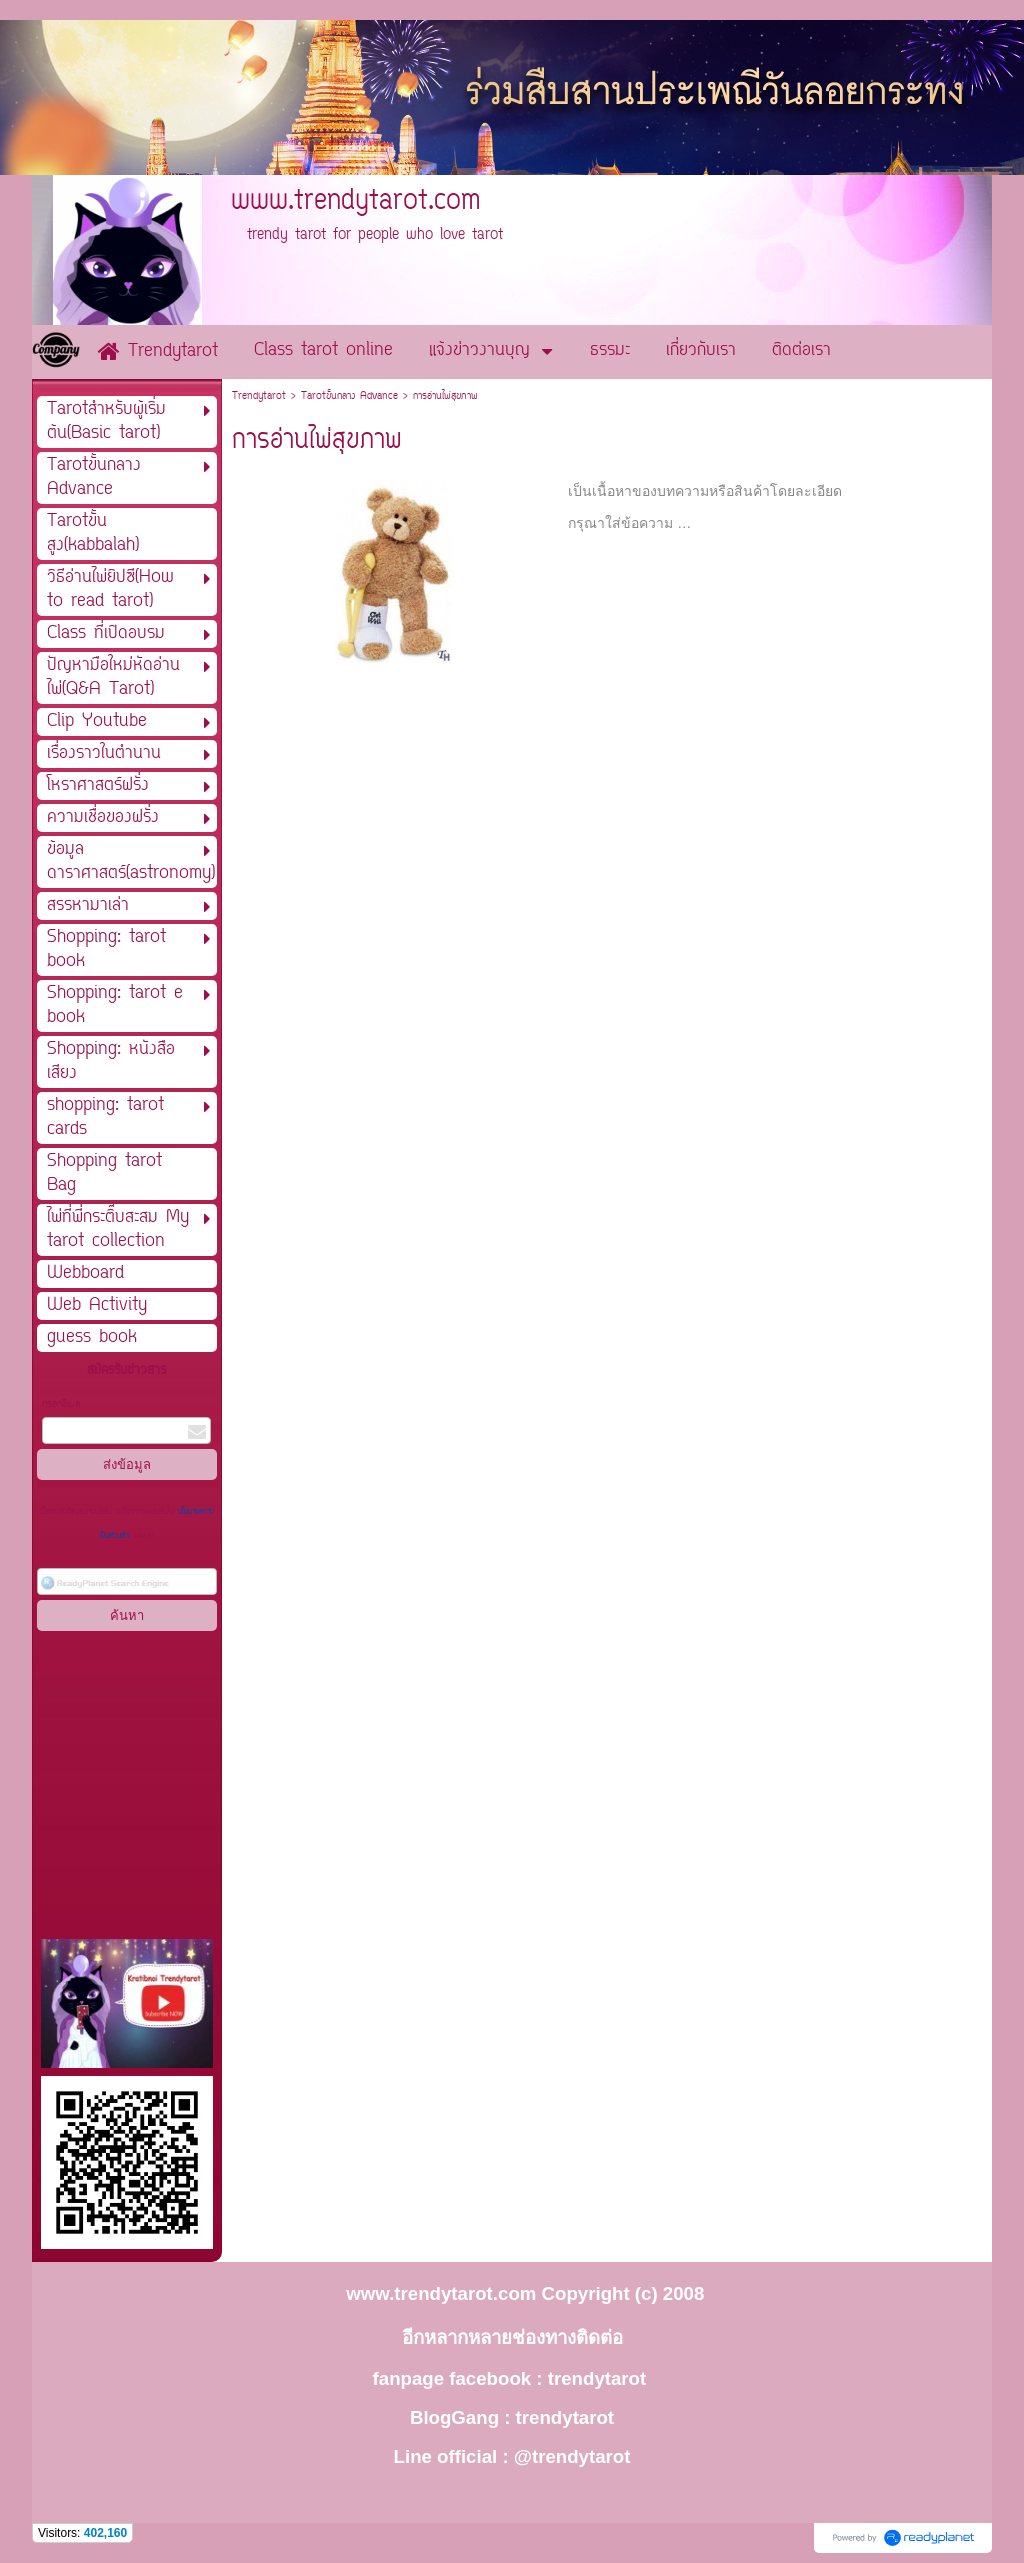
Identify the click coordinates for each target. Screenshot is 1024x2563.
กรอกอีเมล (61, 1404)
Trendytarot (259, 396)
